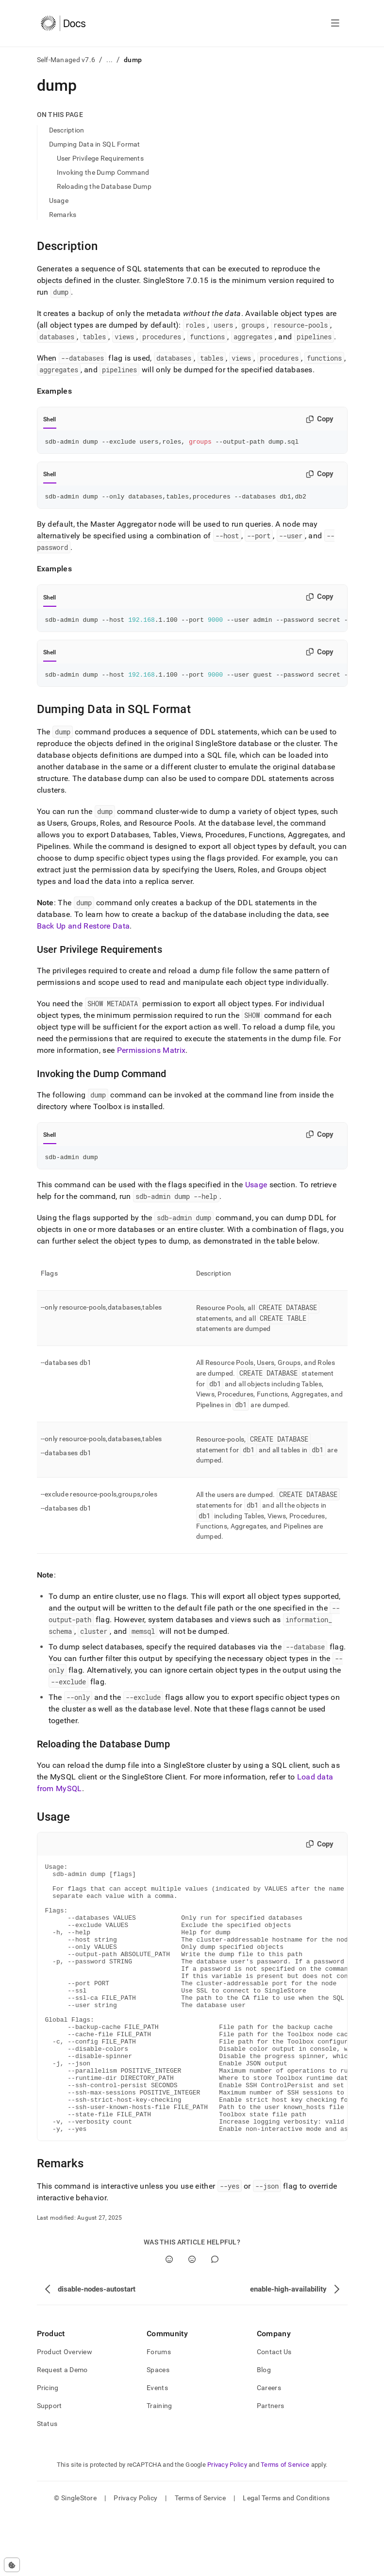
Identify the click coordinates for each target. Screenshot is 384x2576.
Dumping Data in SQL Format (94, 144)
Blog (264, 2431)
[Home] (63, 23)
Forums (159, 2413)
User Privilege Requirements (100, 158)
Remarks (63, 214)
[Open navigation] (335, 23)
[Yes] (169, 2320)
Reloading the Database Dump (104, 186)
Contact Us (274, 2413)
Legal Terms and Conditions (286, 2559)
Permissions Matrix (151, 1056)
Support (49, 2467)
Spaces (158, 2431)
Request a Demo (62, 2431)
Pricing (48, 2449)
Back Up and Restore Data (83, 931)
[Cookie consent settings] (12, 2565)
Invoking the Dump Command (103, 172)
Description (66, 130)
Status (47, 2485)
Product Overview (64, 2413)
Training (159, 2467)
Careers (269, 2449)
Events (157, 2449)
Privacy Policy (227, 2525)
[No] (192, 2320)
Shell (49, 419)
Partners (270, 2467)
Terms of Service (285, 2525)
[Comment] (214, 2320)
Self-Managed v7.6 (66, 60)
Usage (58, 200)
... (109, 60)
